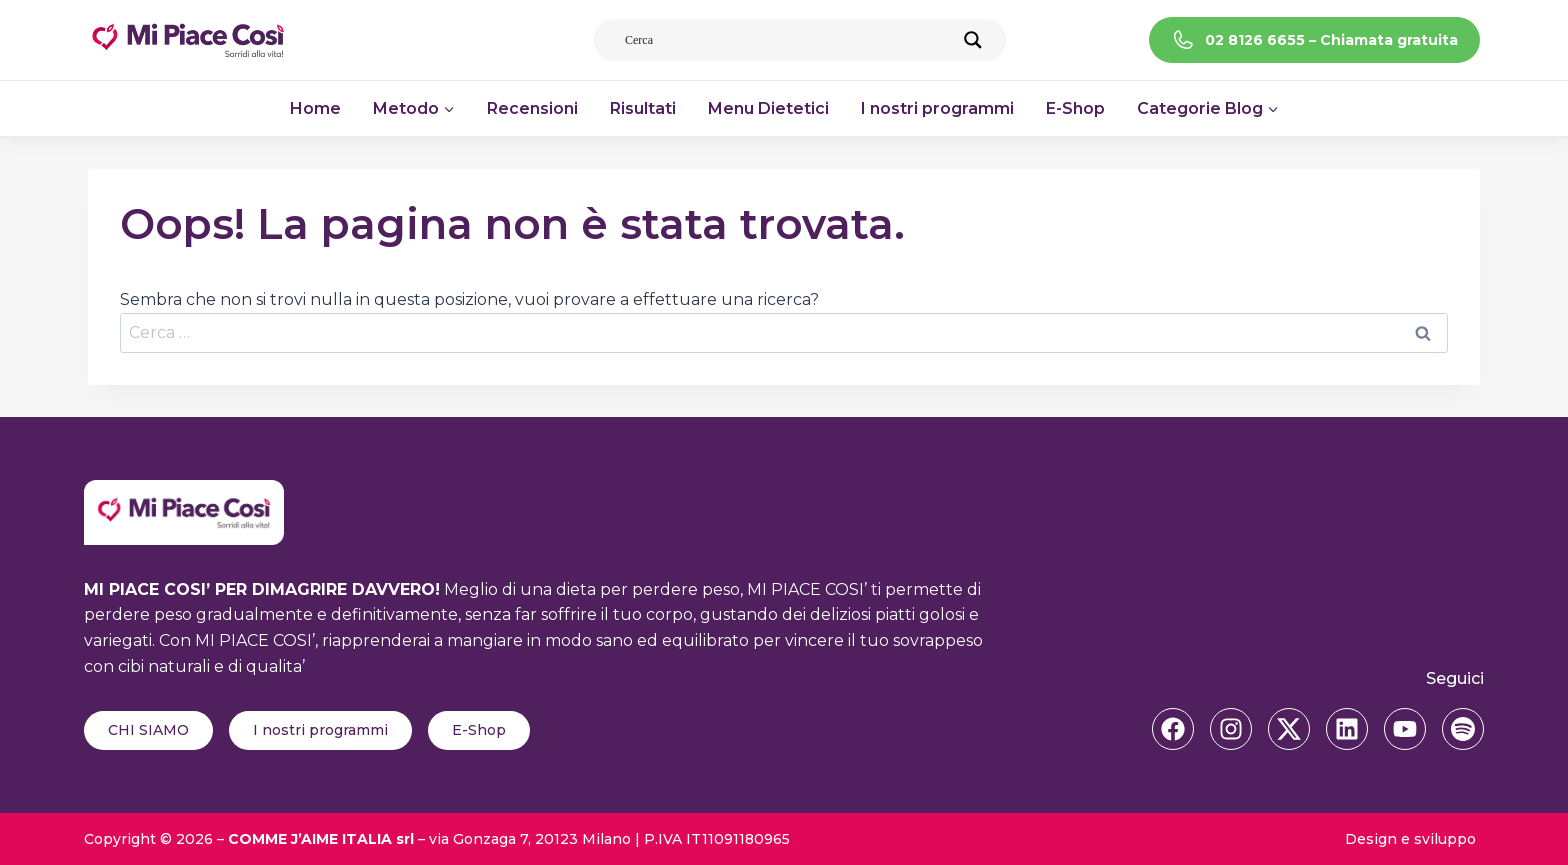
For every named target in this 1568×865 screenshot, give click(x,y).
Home (315, 108)
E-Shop (1075, 108)
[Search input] (788, 40)
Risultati (643, 108)
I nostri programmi (937, 108)
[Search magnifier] (973, 40)
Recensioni (532, 108)
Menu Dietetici (768, 108)
